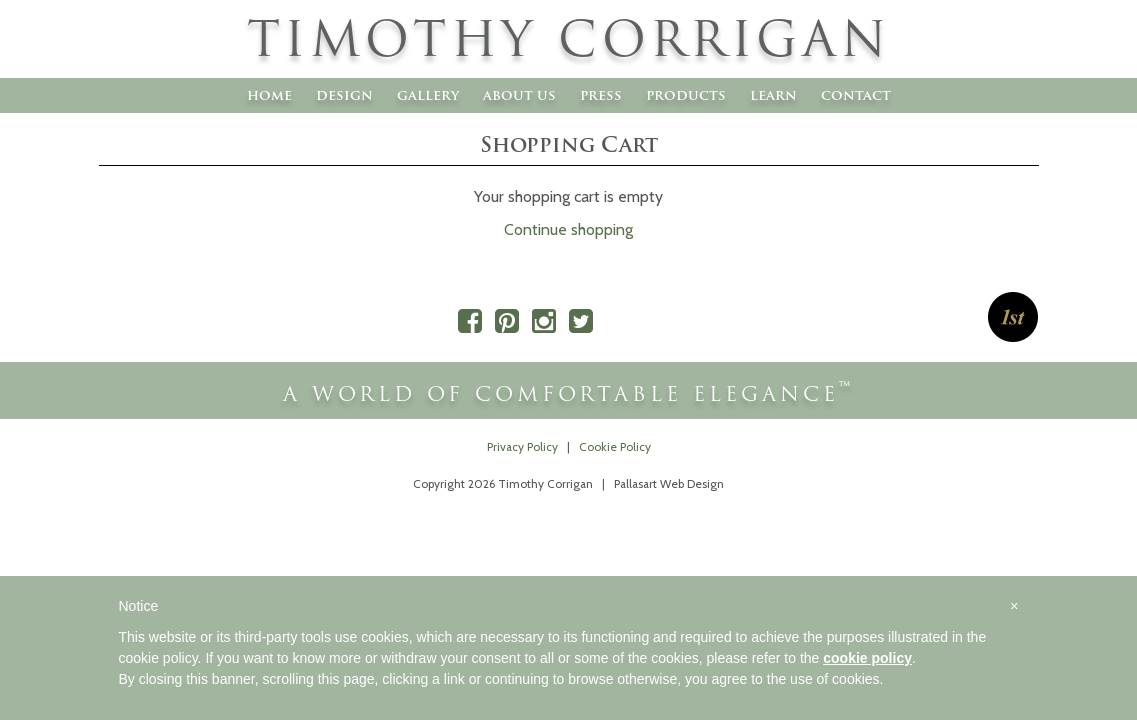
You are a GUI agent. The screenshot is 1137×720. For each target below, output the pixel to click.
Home (269, 95)
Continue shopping (568, 229)
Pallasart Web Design (669, 484)
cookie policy (867, 658)
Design (344, 95)
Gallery (428, 95)
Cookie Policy (615, 447)
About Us (519, 95)
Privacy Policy (522, 447)
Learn (773, 95)
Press (601, 95)
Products (686, 95)
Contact (856, 95)
